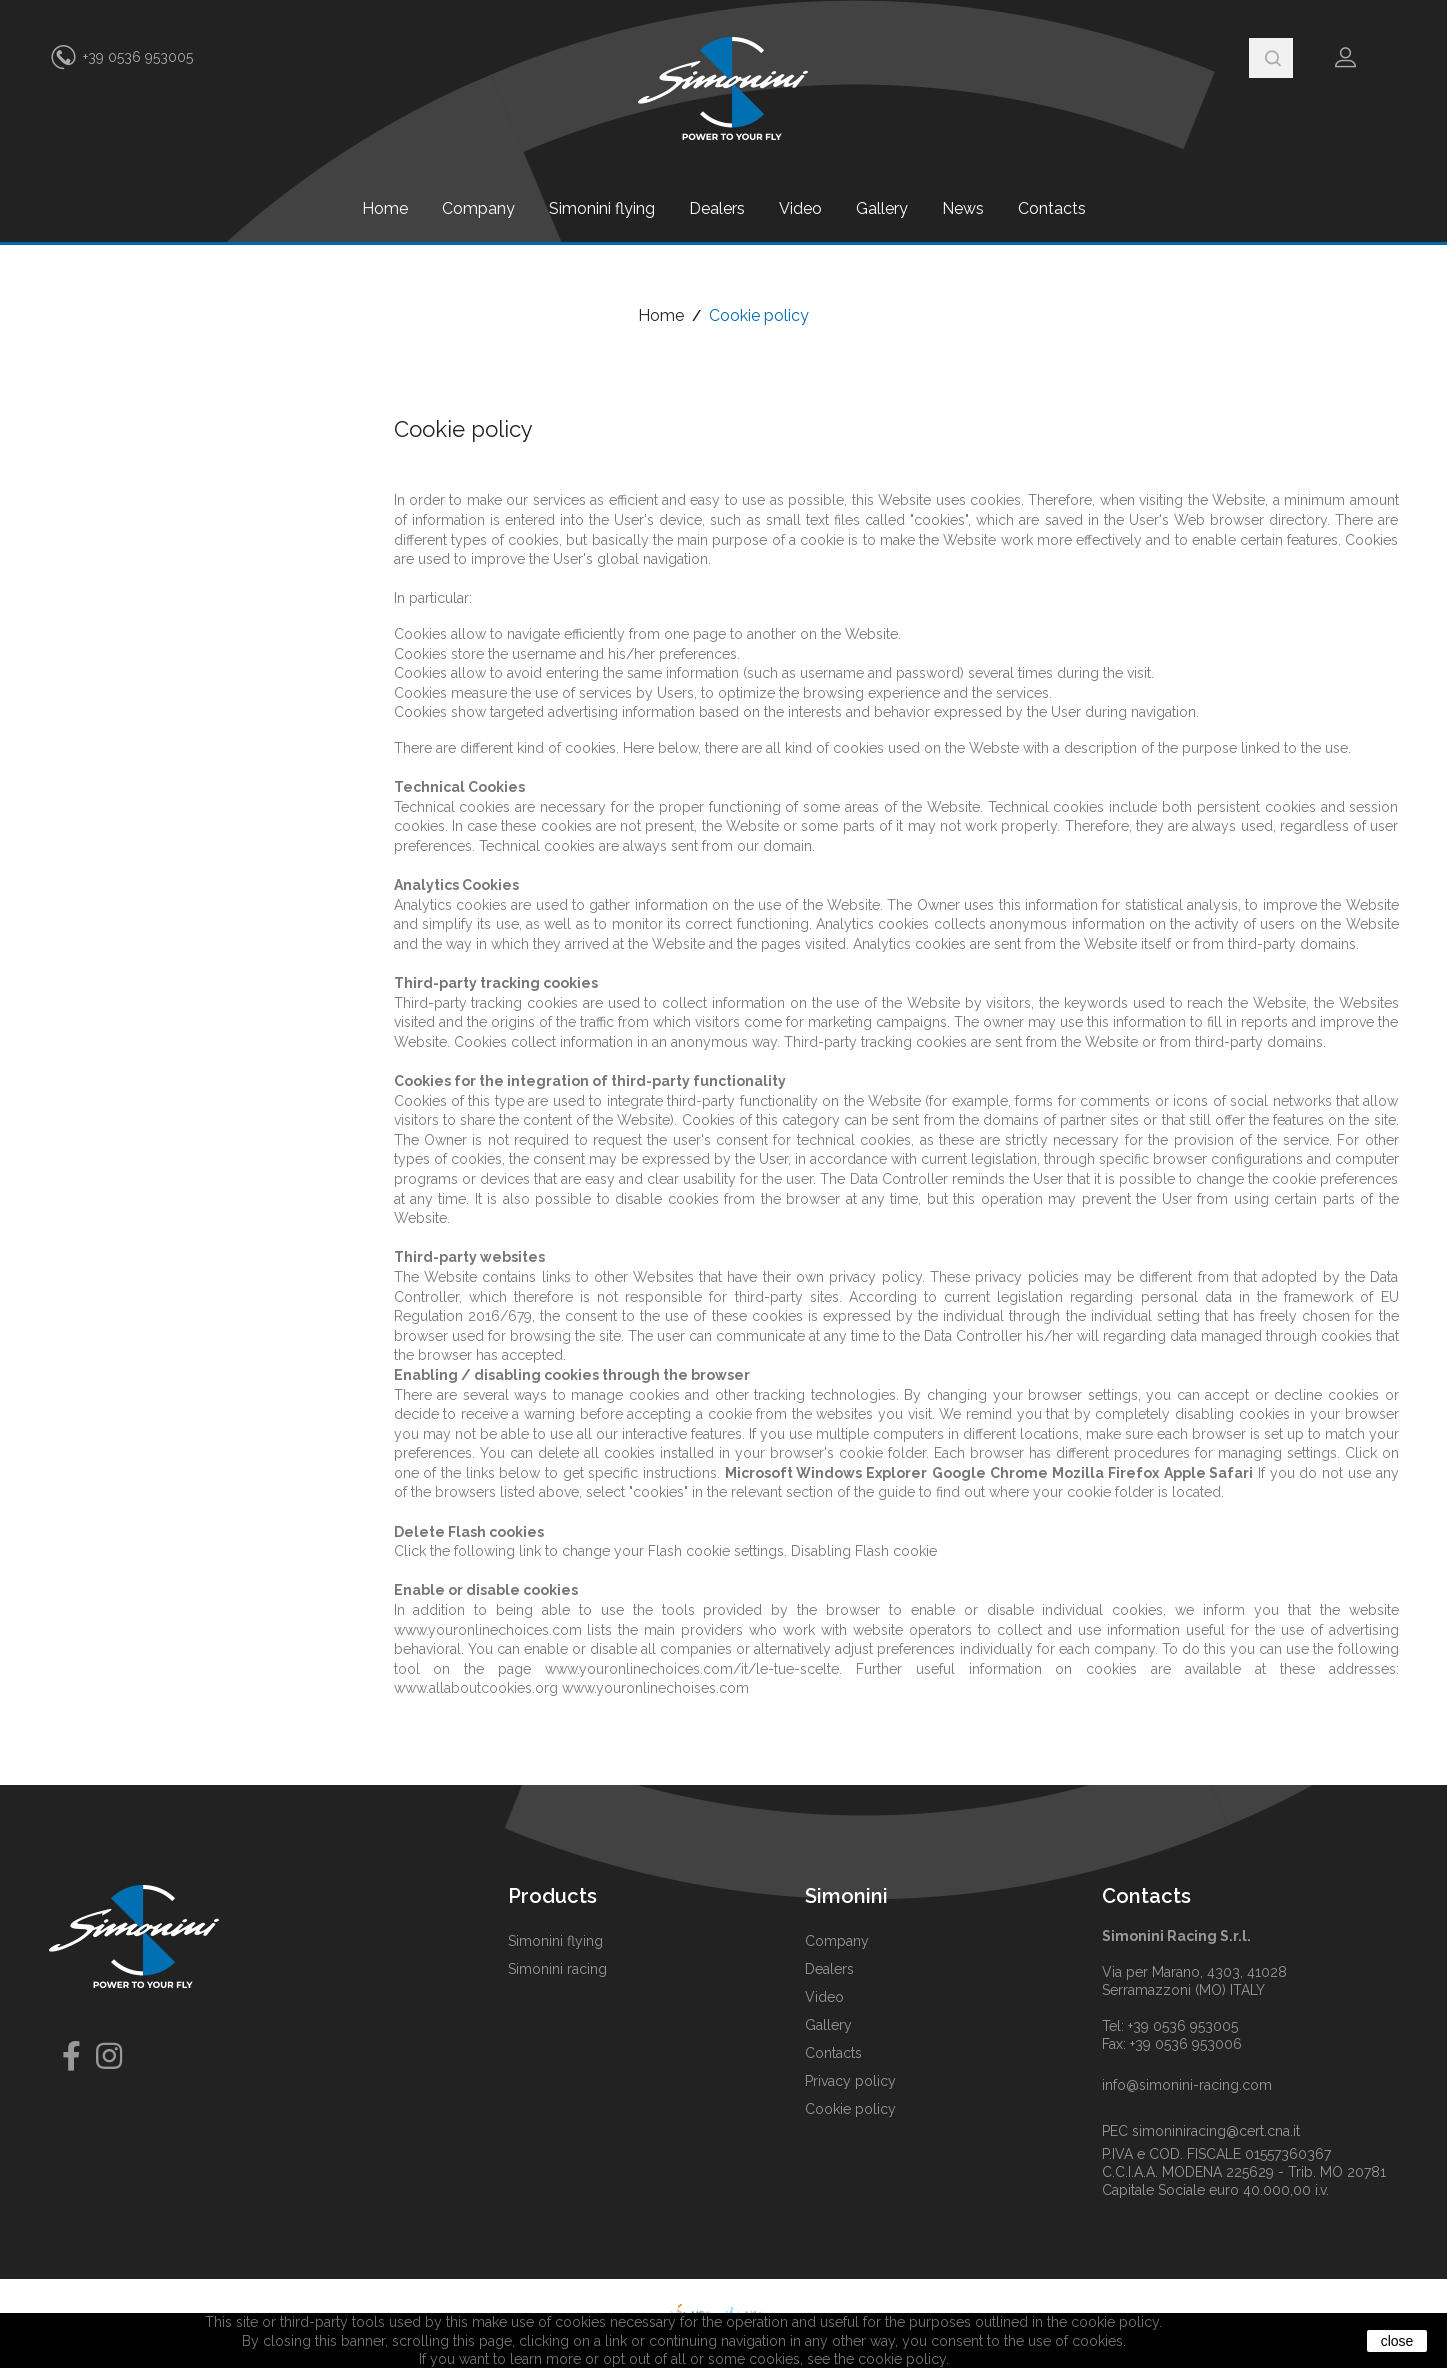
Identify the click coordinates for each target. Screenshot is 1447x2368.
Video (800, 208)
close (1397, 2341)
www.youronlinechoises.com (655, 1688)
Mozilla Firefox (1105, 1473)
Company (478, 208)
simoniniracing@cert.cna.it (1216, 2131)
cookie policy (902, 2359)
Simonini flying (602, 208)
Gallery (882, 208)
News (963, 208)
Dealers (717, 208)
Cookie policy (850, 2109)
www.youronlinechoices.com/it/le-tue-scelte (692, 1669)
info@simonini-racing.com (1187, 2085)
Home (385, 208)
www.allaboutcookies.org (476, 1688)
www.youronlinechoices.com (488, 1630)
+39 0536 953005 (138, 57)
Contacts (1052, 208)
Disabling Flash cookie (864, 1551)
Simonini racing (557, 1969)
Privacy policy (850, 2081)
